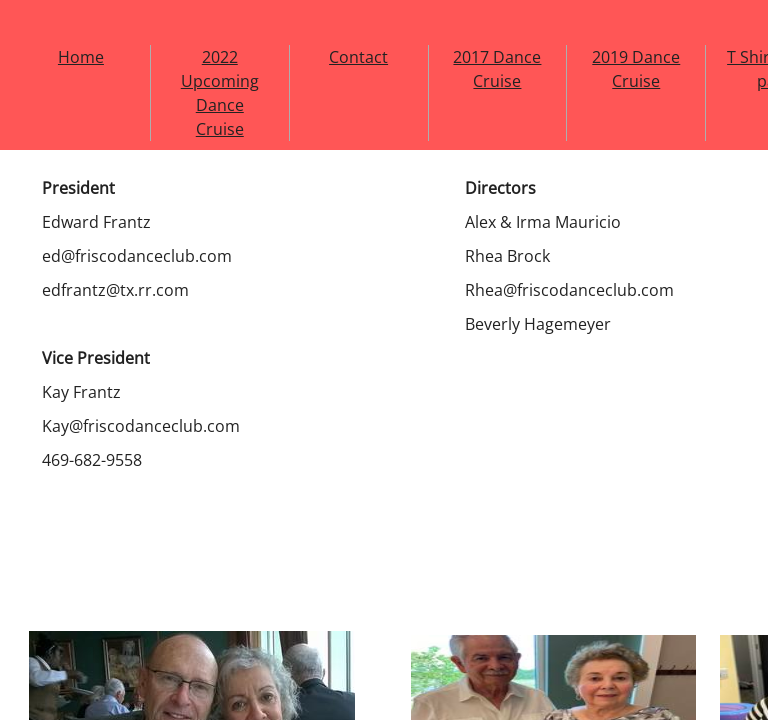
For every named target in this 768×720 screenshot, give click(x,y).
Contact (358, 57)
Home (81, 57)
